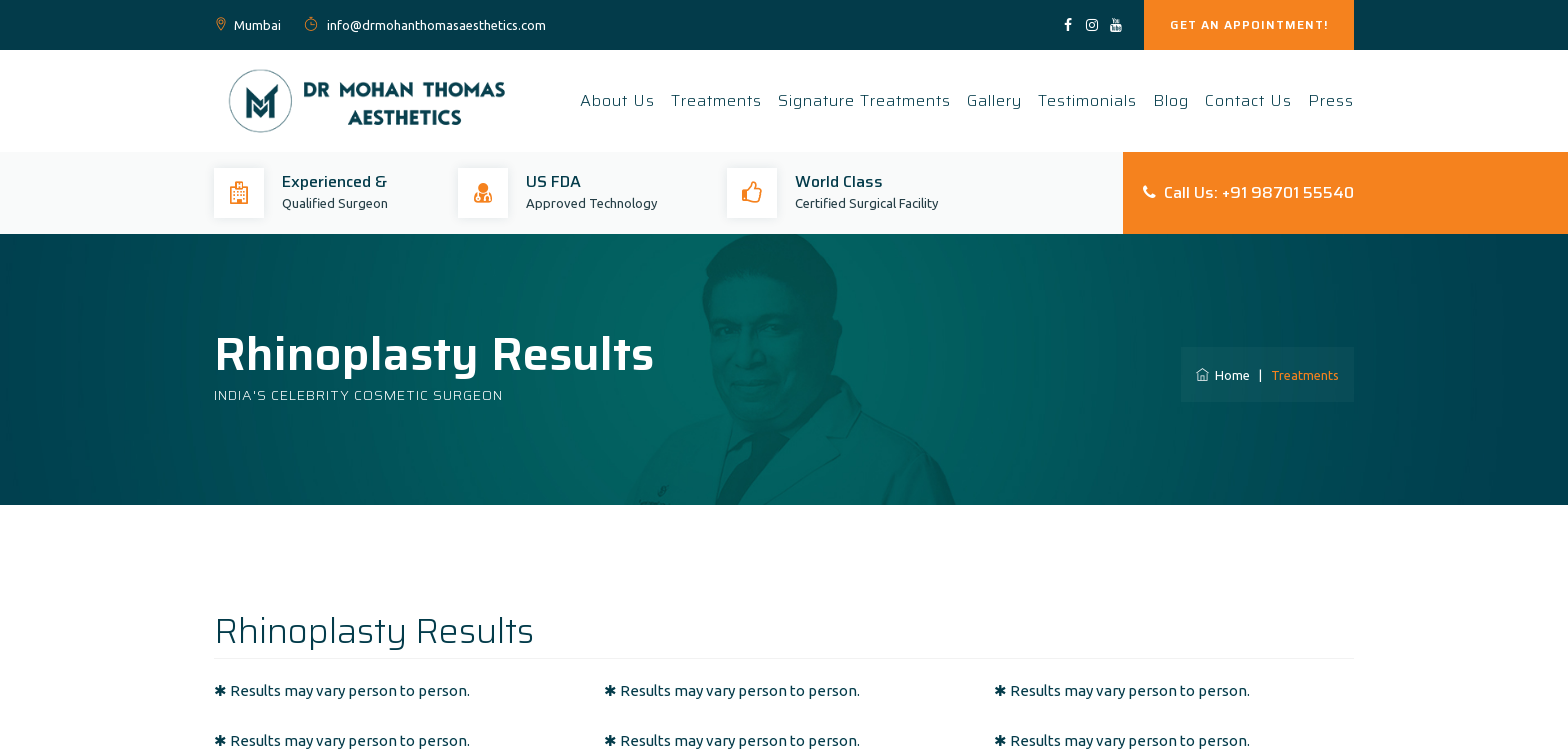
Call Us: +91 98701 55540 (1248, 192)
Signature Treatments (864, 100)
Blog (1171, 100)
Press (1331, 100)
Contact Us (1248, 100)
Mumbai (257, 25)
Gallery (994, 100)
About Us (617, 100)
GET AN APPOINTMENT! (1249, 24)
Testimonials (1087, 100)
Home (1223, 375)
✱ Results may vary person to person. (342, 690)
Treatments (716, 100)
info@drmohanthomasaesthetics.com (435, 25)
